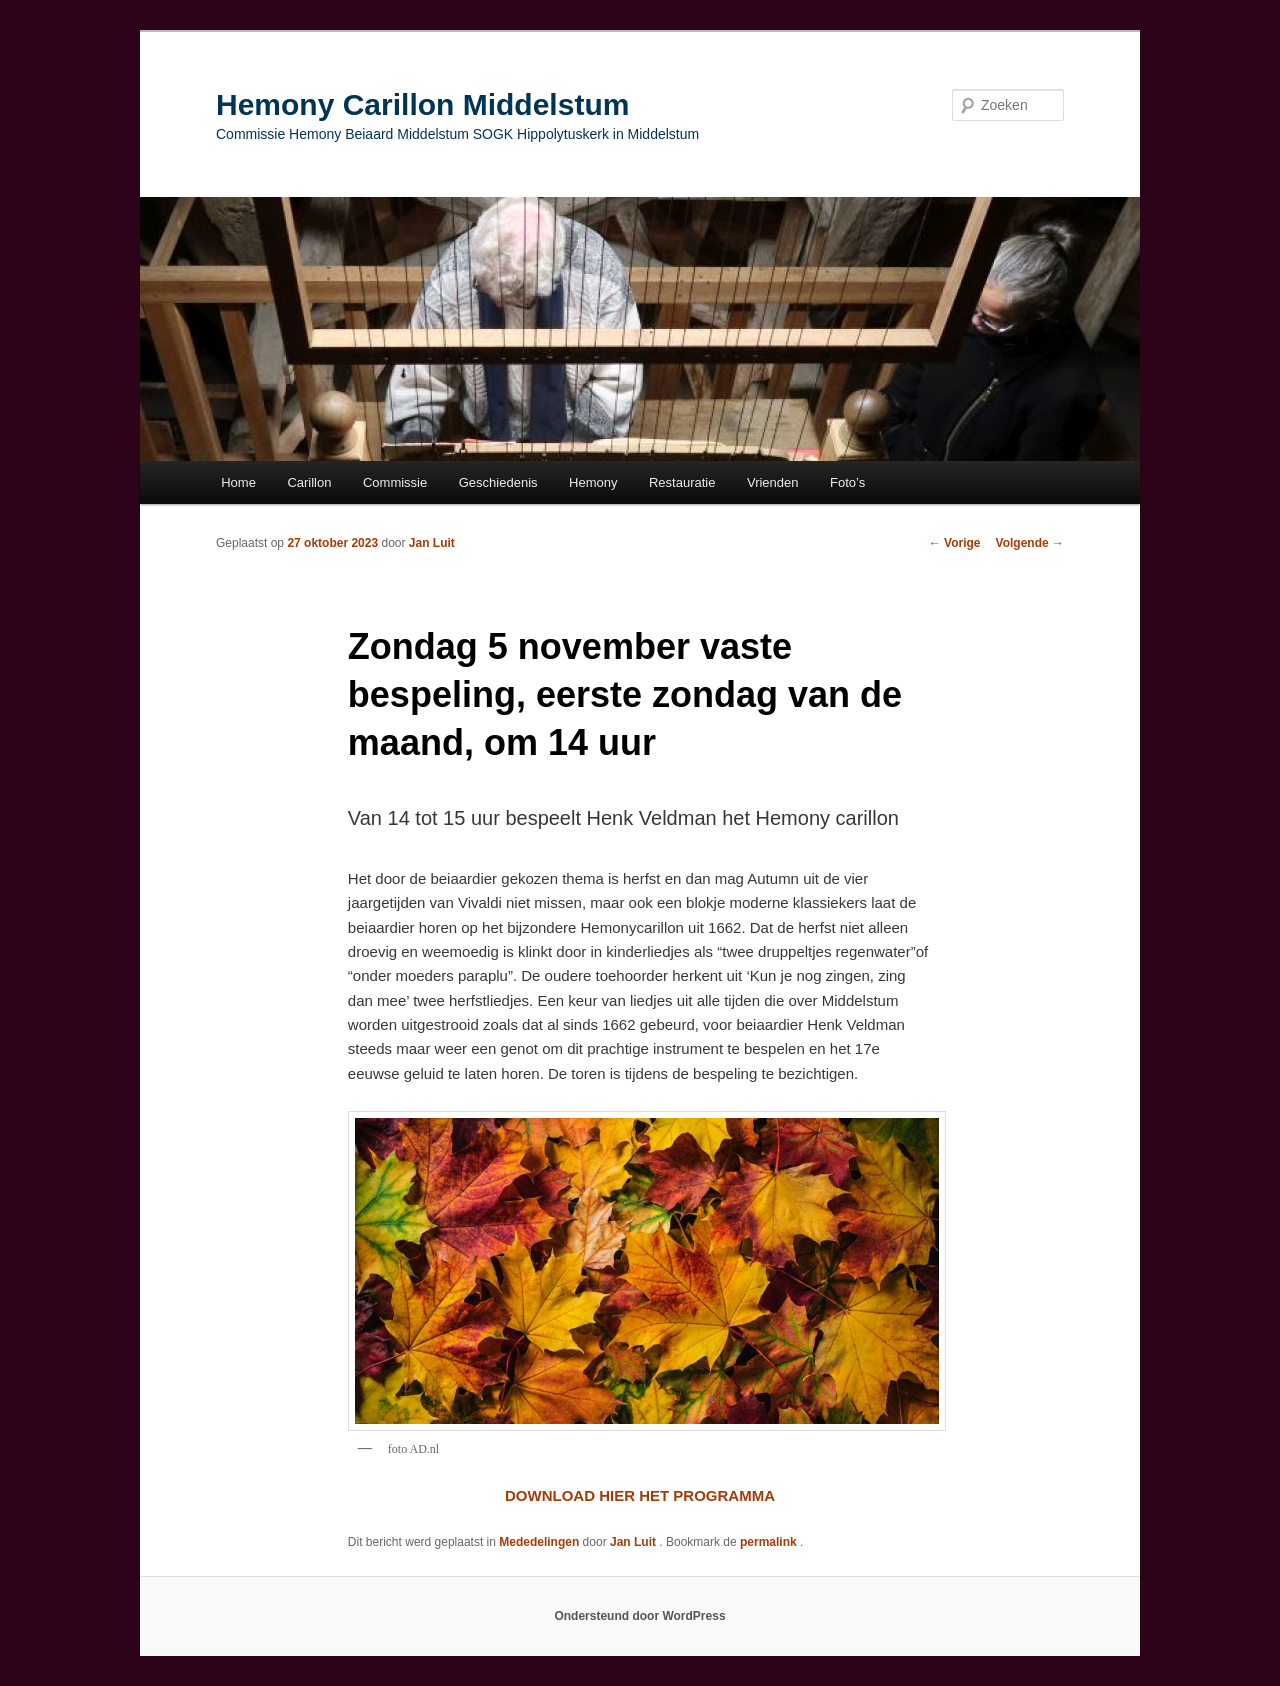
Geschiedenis (498, 482)
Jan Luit (432, 543)
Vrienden (773, 482)
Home (238, 482)
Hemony (593, 482)
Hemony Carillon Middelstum (422, 104)
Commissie (395, 482)
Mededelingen (539, 1542)
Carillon (309, 482)
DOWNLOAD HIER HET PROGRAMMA (640, 1495)
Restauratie (682, 482)
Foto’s (847, 482)
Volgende (1030, 543)
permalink (770, 1542)
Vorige (955, 543)
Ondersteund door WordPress (639, 1616)
